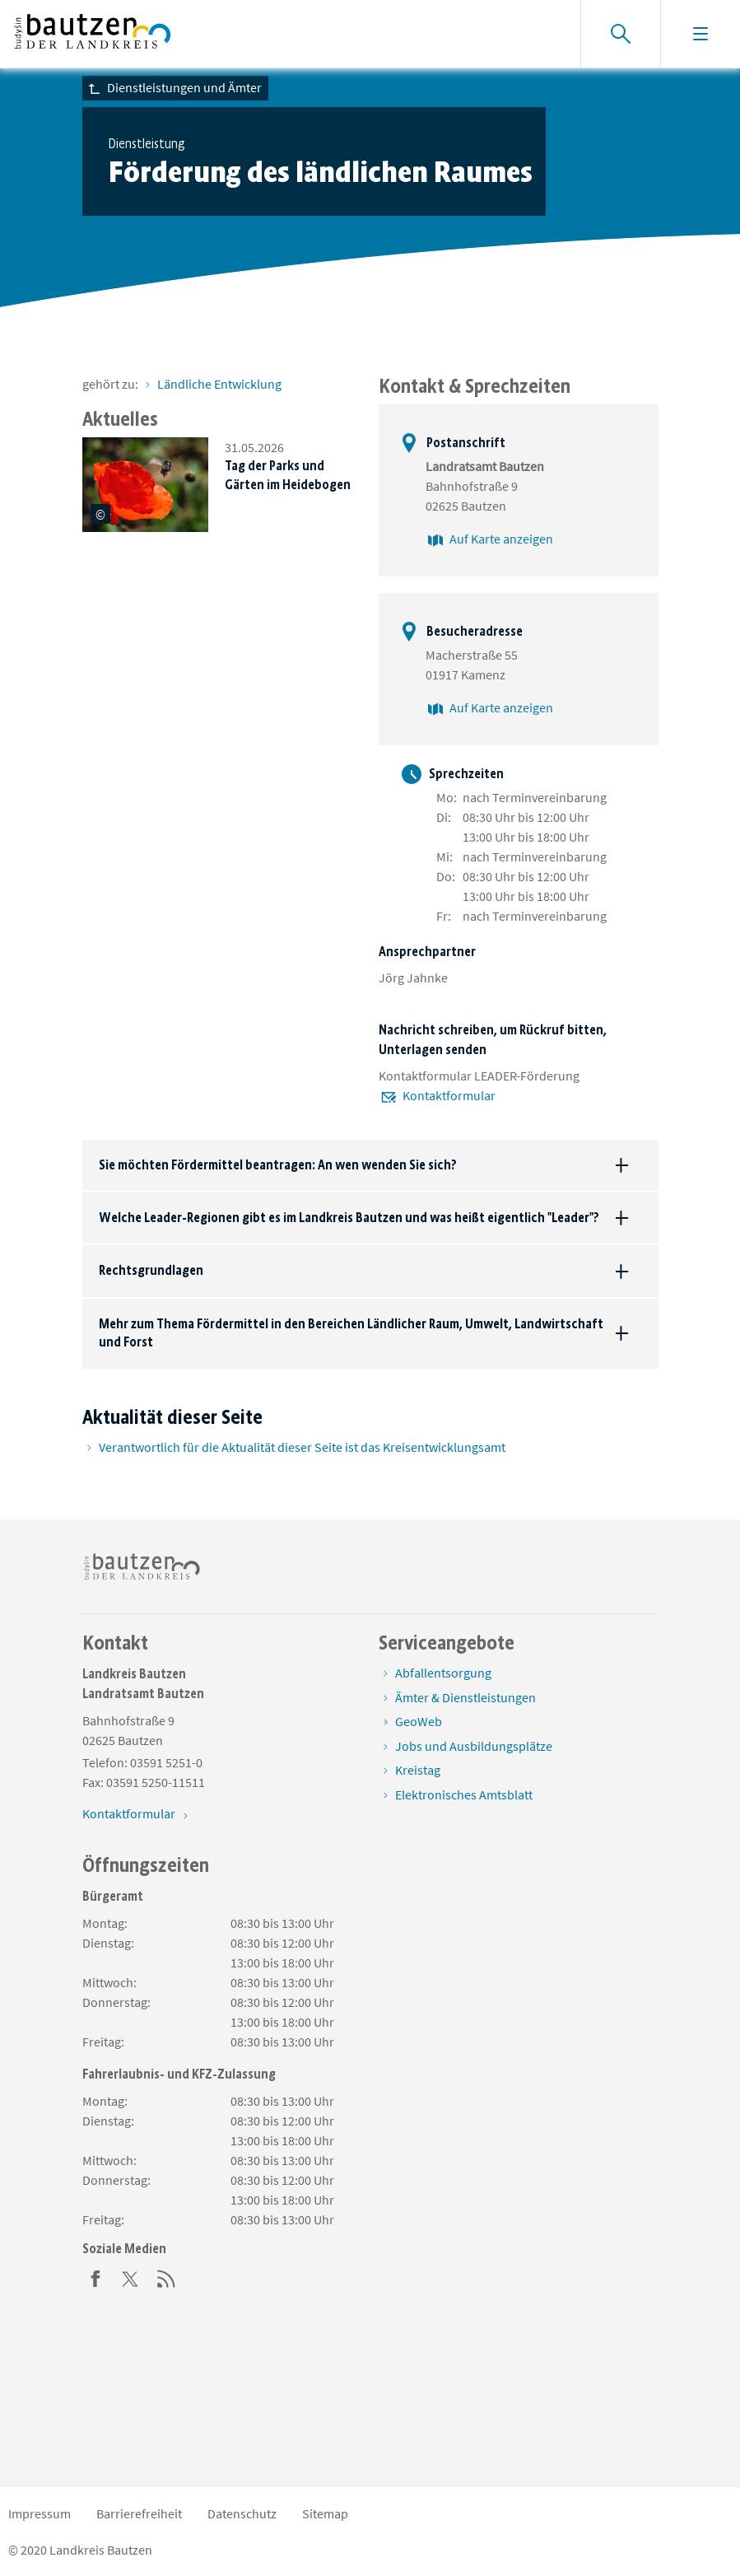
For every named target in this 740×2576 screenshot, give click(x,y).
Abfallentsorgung (443, 1672)
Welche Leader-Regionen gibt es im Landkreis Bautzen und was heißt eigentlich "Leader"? (349, 1217)
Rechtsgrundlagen (151, 1270)
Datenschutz (242, 2513)
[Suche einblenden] (620, 34)
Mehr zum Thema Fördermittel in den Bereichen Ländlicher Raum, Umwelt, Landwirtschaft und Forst (351, 1333)
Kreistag (417, 1770)
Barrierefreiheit (139, 2513)
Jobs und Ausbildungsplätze (473, 1746)
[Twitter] (131, 2277)
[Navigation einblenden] (700, 34)
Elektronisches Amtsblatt (464, 1794)
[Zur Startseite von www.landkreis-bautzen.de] (92, 34)
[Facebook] (95, 2277)
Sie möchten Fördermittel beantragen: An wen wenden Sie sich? (278, 1165)
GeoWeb (418, 1721)
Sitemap (325, 2513)
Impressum (39, 2513)
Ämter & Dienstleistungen (465, 1697)
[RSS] (166, 2277)
